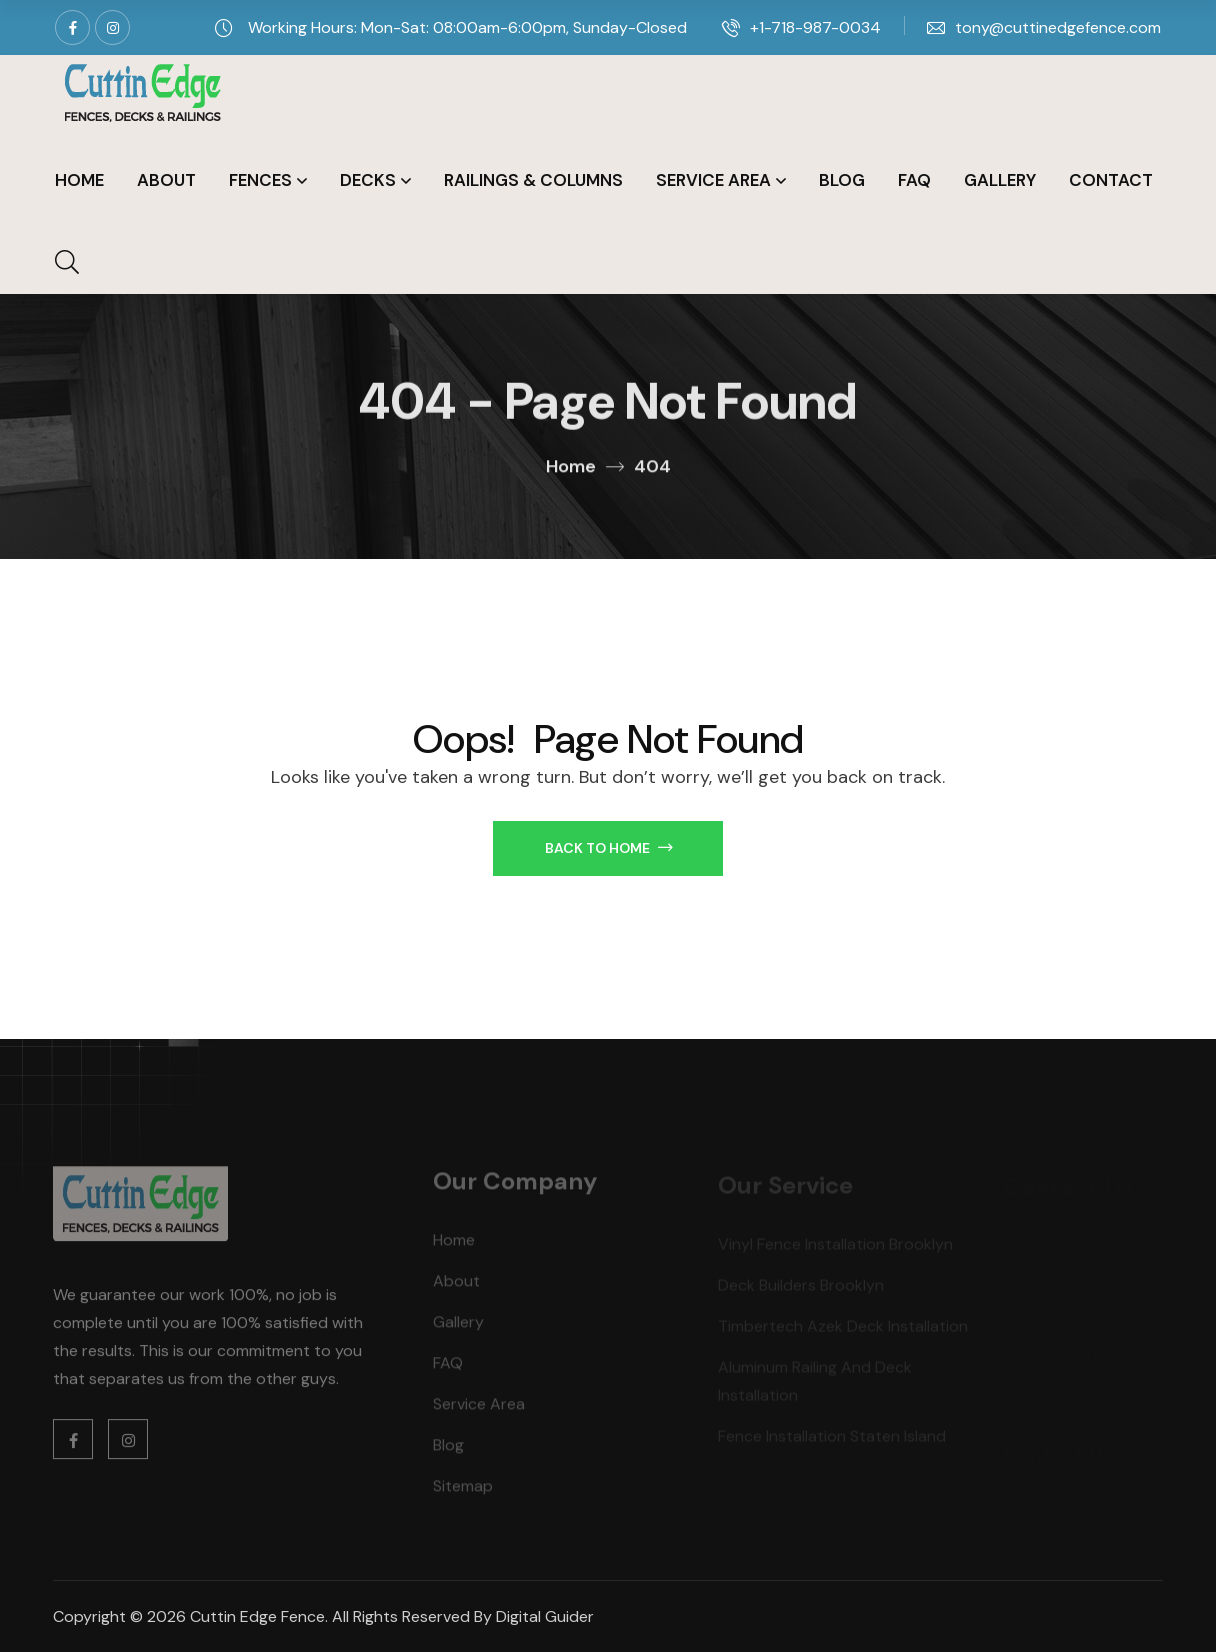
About (166, 180)
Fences (260, 180)
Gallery (1000, 180)
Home (79, 180)
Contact (1111, 180)
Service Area (713, 180)
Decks (368, 180)
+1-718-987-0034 (815, 27)
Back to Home (608, 848)
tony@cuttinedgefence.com (1058, 27)
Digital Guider (545, 1616)
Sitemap (463, 1491)
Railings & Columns (533, 180)
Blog (842, 180)
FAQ (914, 180)
